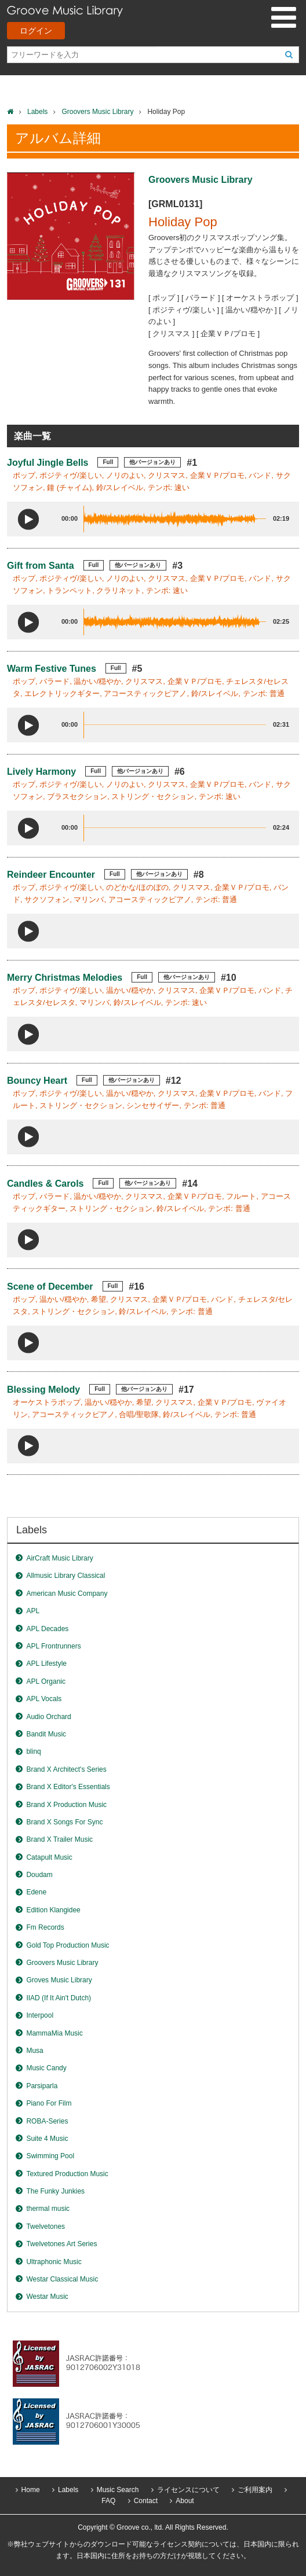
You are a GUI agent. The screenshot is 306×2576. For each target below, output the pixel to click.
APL (32, 1611)
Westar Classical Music (62, 2279)
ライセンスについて (188, 2490)
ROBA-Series (47, 2121)
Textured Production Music (67, 2174)
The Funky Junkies (55, 2191)
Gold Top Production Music (67, 1945)
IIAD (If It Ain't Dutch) (58, 1998)
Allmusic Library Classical (65, 1576)
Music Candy (46, 2068)
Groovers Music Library (97, 112)
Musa (34, 2051)
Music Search (118, 2490)
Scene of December (50, 1286)
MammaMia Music (54, 2033)
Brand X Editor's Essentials (68, 1787)
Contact (146, 2501)
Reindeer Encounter (51, 874)
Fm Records (45, 1927)
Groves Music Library (59, 1980)
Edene (36, 1892)
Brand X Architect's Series (66, 1769)
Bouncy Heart (37, 1080)
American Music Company (66, 1593)
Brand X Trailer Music (59, 1839)
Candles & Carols (45, 1183)
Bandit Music (46, 1734)
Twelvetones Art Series (61, 2244)
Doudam (39, 1875)
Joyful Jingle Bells (47, 463)
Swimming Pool (50, 2156)
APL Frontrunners (53, 1646)
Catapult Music (49, 1857)
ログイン (36, 30)
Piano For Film (48, 2103)
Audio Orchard (48, 1717)
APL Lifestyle (46, 1663)
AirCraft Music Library (59, 1558)
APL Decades (47, 1629)
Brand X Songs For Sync (64, 1822)
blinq (33, 1751)
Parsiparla (41, 2086)
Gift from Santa (40, 566)
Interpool (39, 2015)
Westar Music (47, 2296)
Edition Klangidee (53, 1910)
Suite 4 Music (47, 2139)
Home (30, 2490)
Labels (37, 112)
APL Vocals (43, 1699)
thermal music (48, 2209)
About (185, 2501)
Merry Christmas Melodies (64, 977)
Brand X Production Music (66, 1805)
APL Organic (45, 1681)
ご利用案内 (255, 2490)
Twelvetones (45, 2226)
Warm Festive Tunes (51, 669)
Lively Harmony (41, 772)
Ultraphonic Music (53, 2262)
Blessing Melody (43, 1389)
